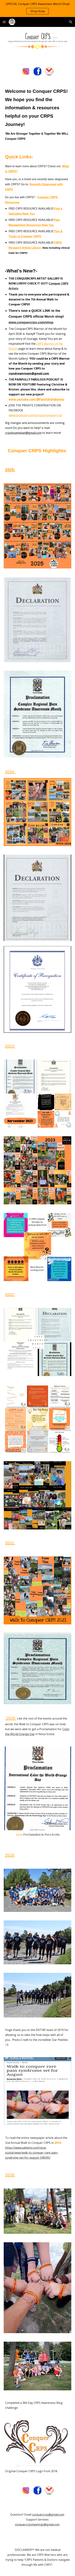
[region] (37, 8)
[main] (37, 114)
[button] (4, 22)
